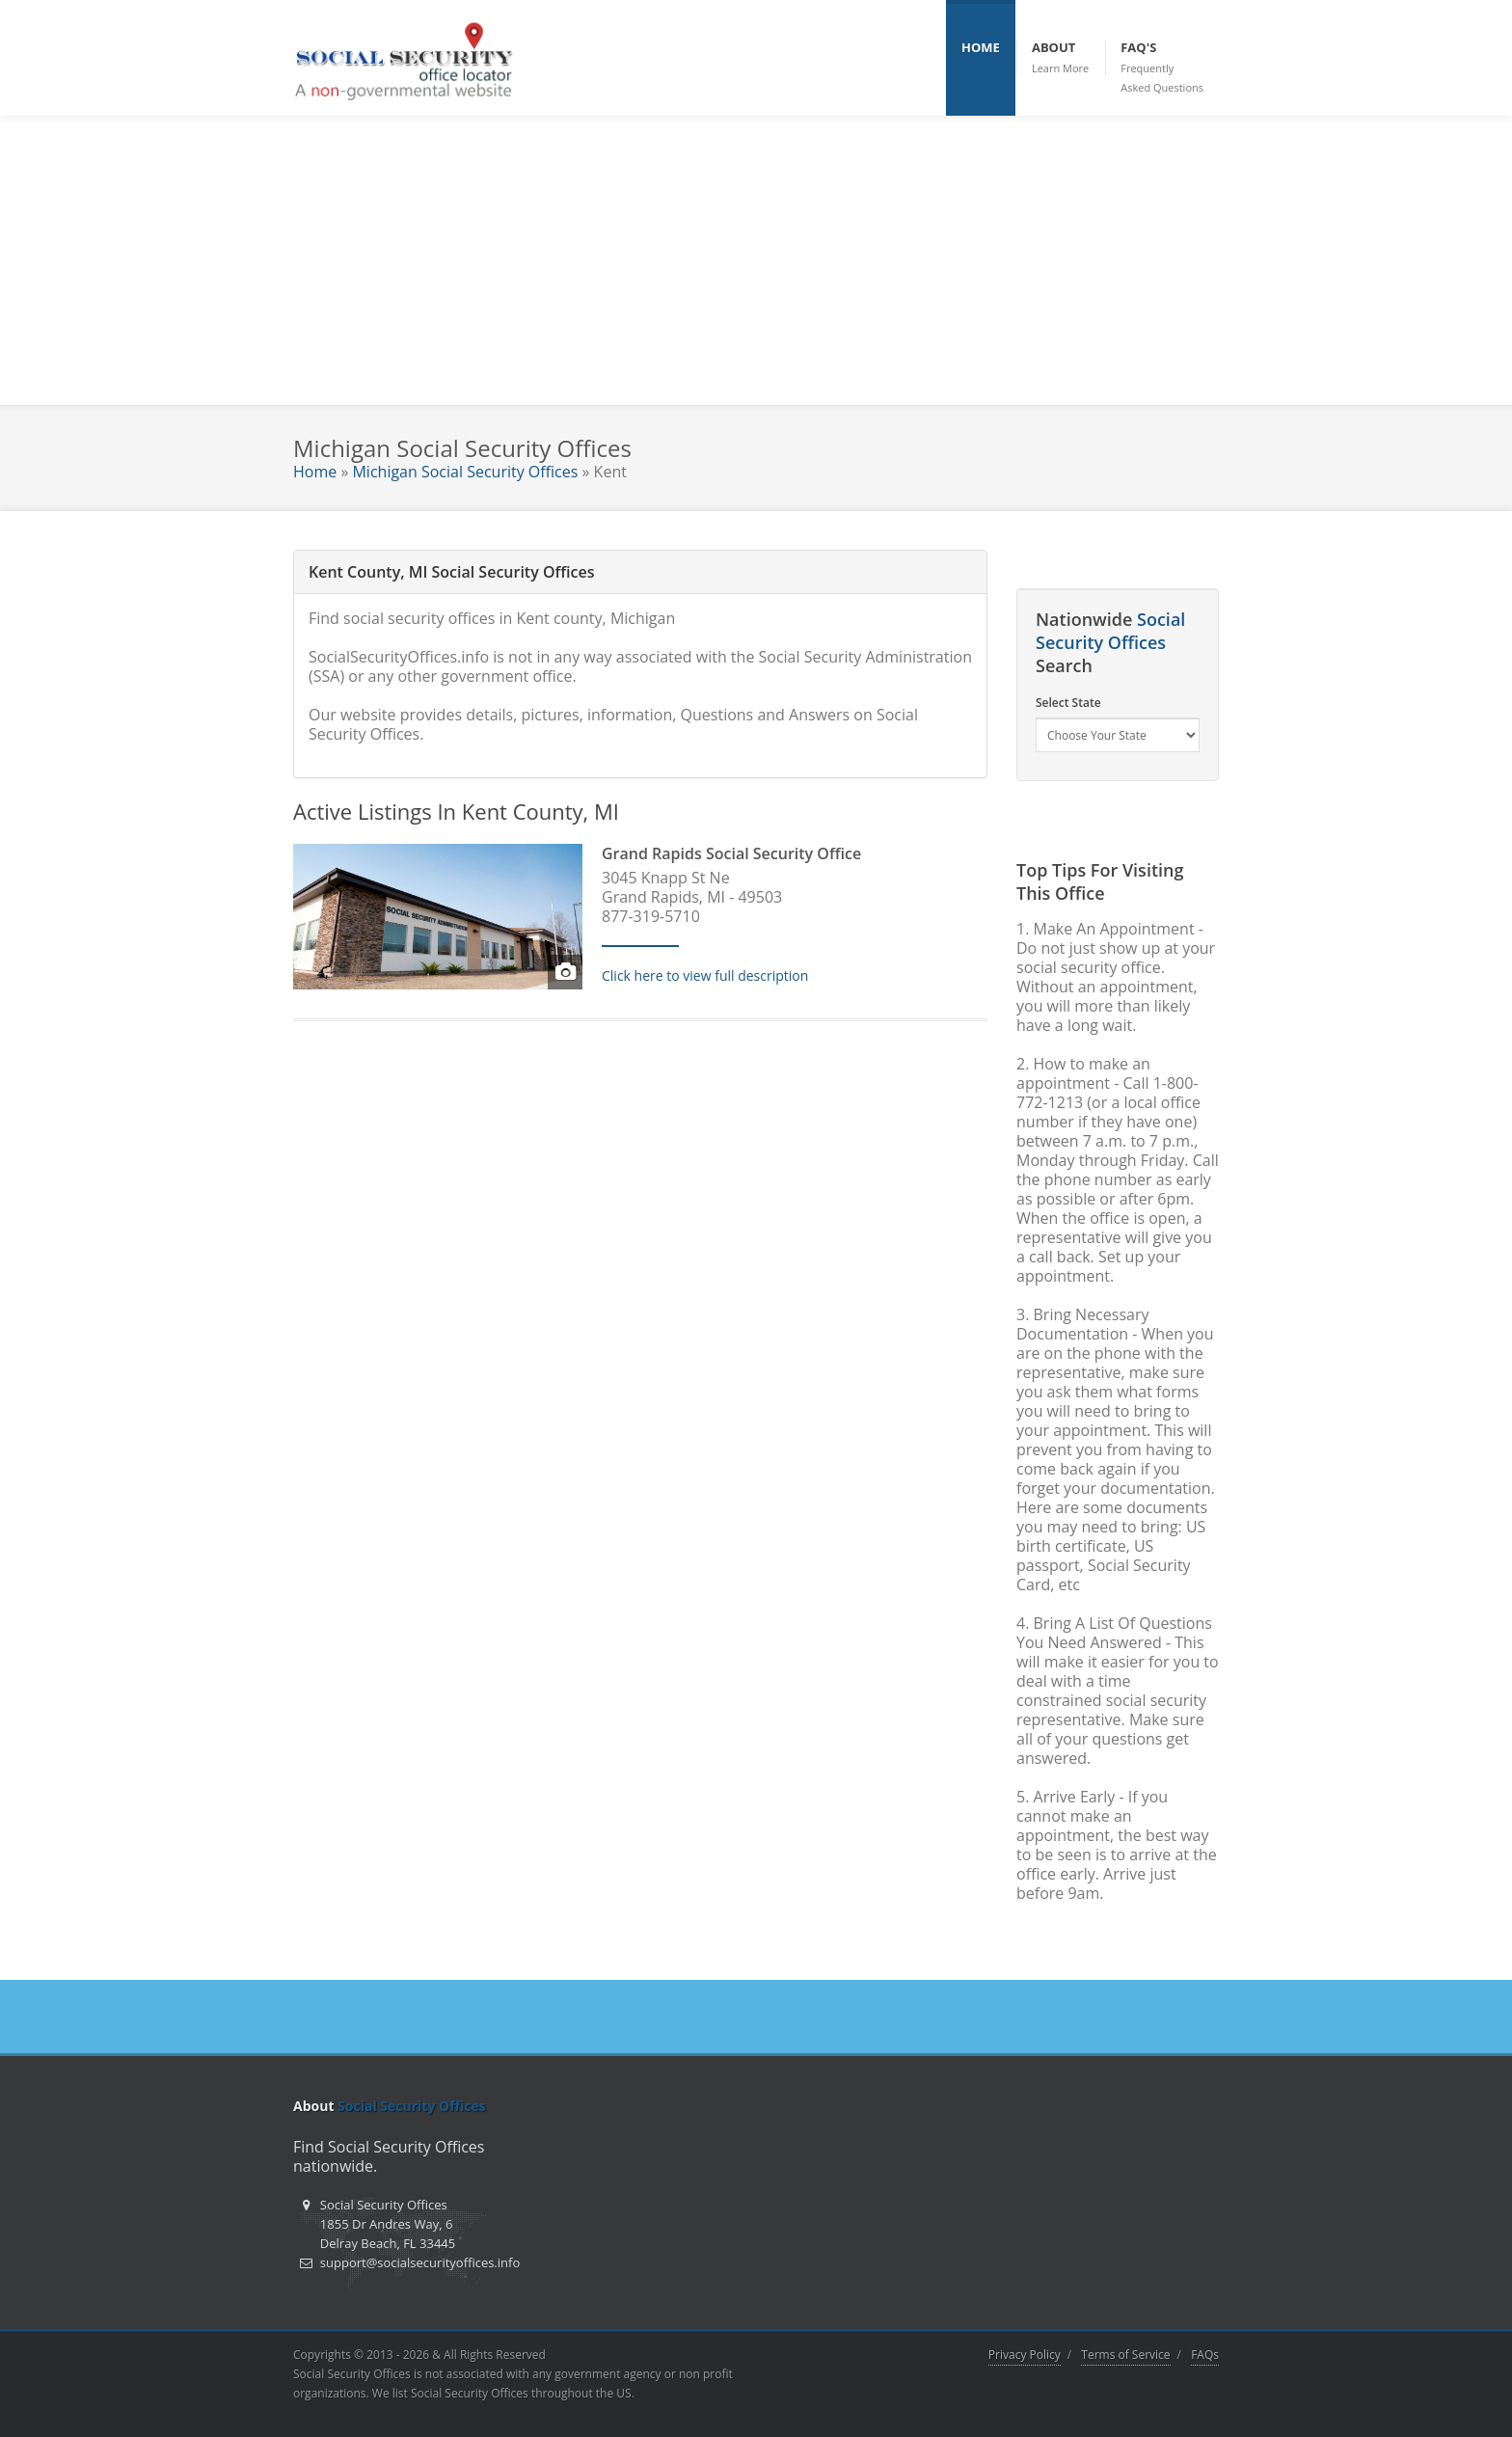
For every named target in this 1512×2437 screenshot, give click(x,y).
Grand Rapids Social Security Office (731, 853)
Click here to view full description (705, 975)
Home (315, 471)
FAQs (1205, 2354)
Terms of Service (1125, 2354)
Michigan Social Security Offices (465, 471)
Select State (1068, 702)
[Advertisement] (756, 260)
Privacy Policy (1024, 2354)
